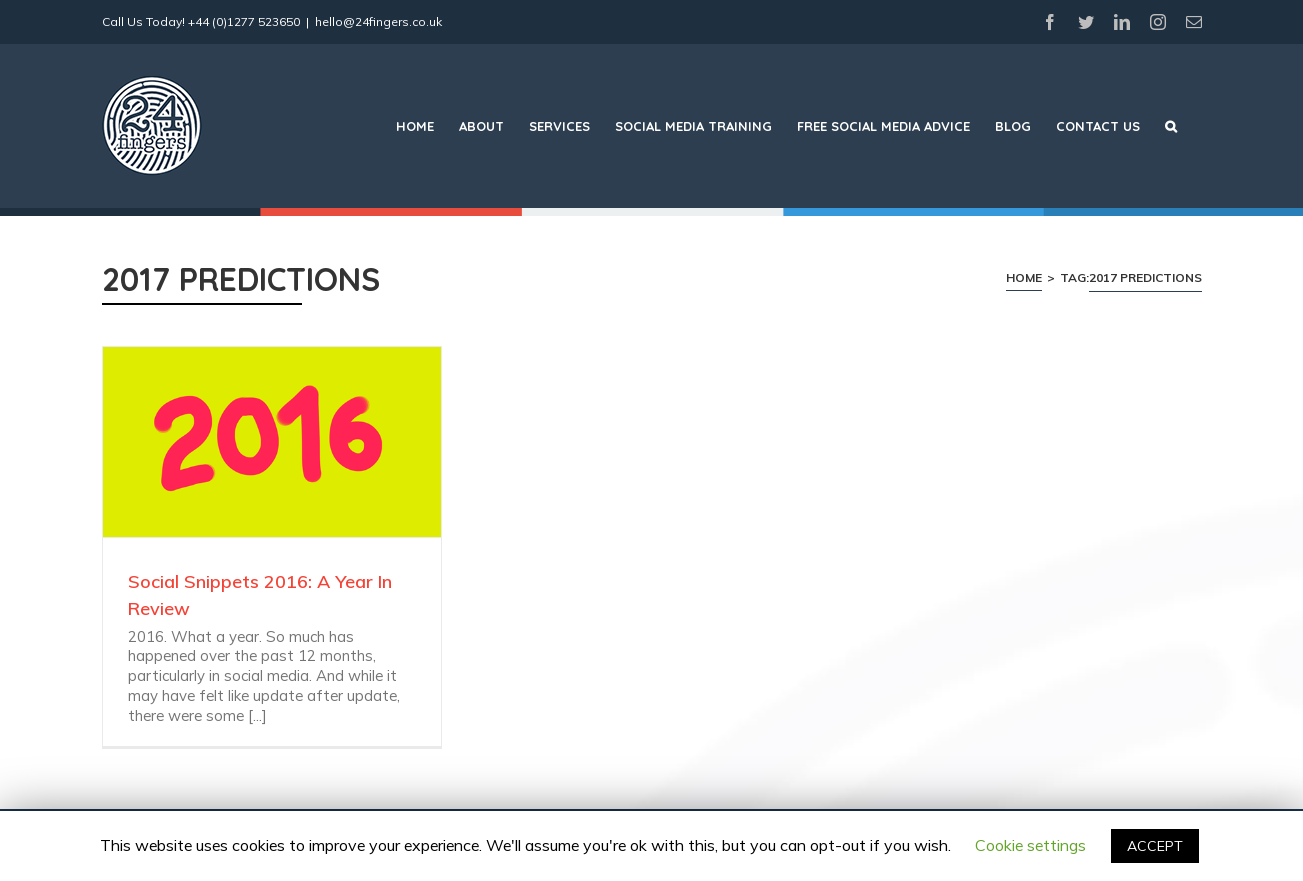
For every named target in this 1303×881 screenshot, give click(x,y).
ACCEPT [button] (1155, 846)
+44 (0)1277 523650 (244, 21)
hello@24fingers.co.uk (378, 21)
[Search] (1171, 126)
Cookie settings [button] (1030, 845)
